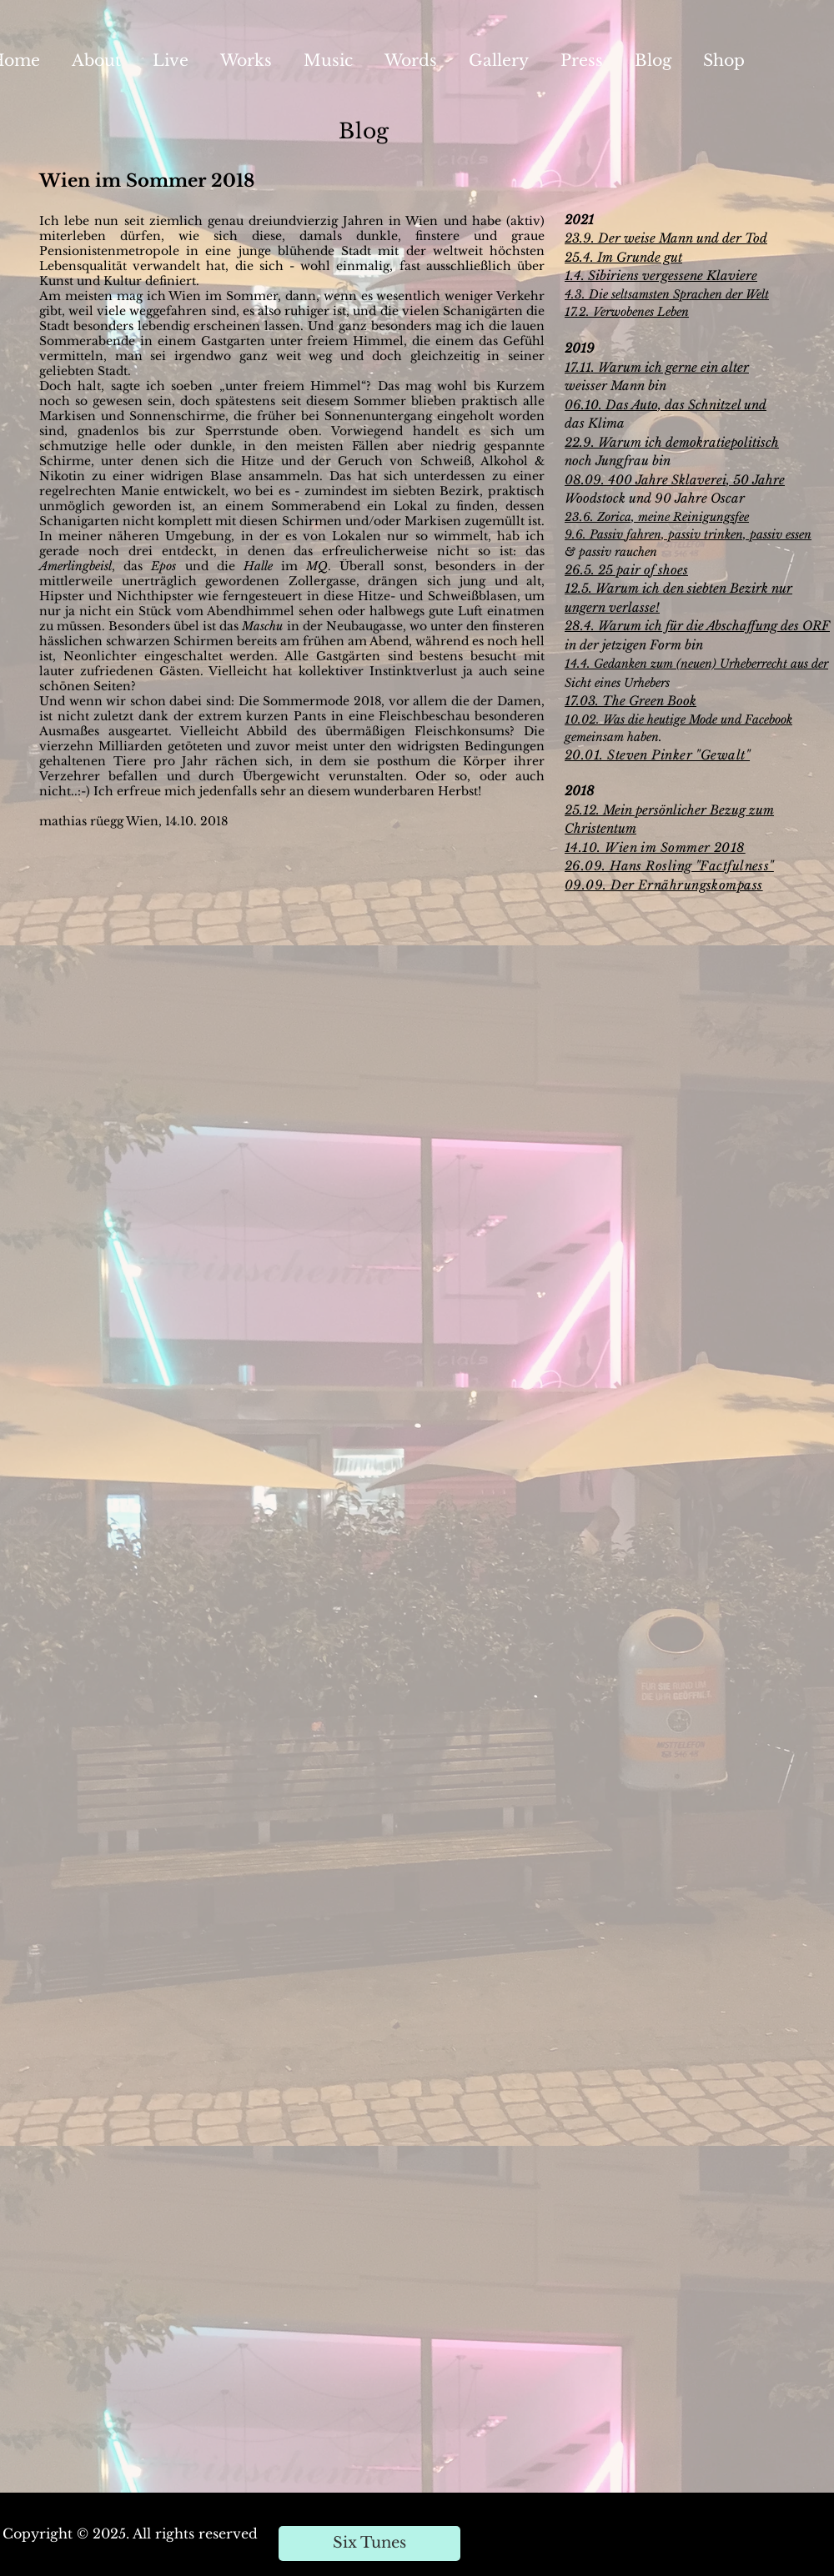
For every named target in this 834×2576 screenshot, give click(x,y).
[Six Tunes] (369, 2543)
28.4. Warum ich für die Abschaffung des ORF (697, 626)
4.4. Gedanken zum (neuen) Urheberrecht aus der (699, 663)
